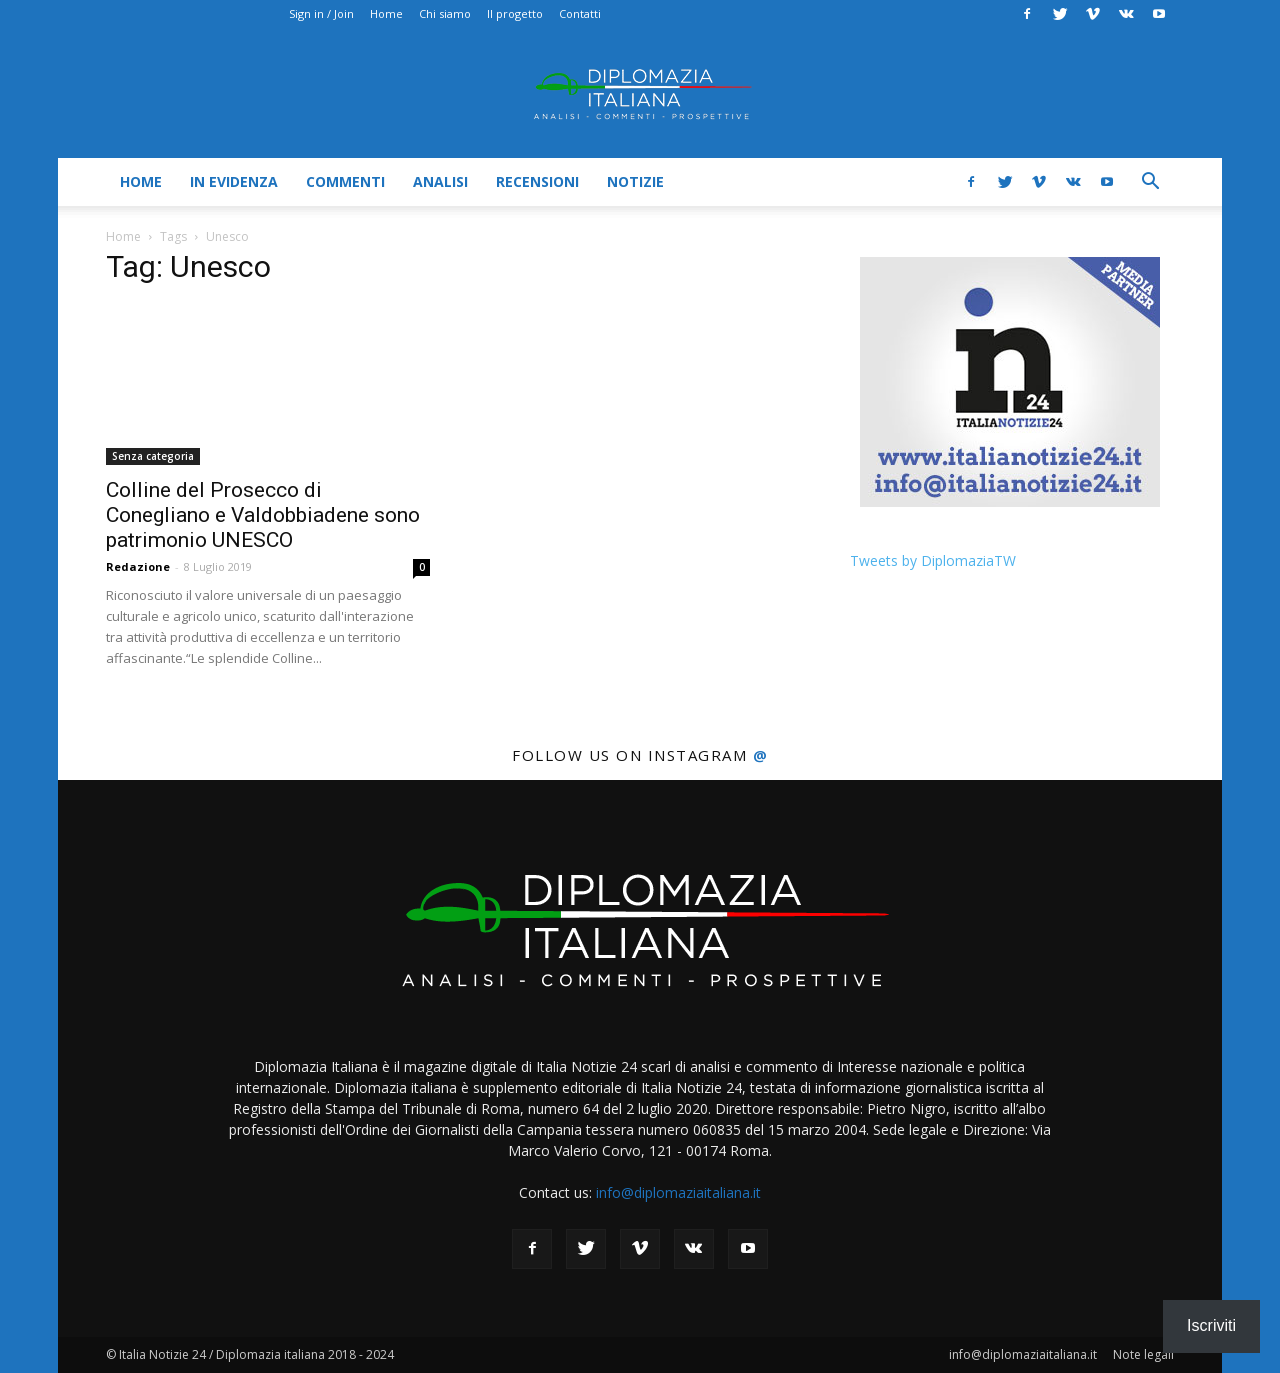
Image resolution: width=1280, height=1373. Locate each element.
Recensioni (537, 181)
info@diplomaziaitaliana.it (678, 1192)
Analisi (440, 181)
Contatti (580, 13)
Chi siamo (445, 13)
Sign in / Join (321, 13)
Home (386, 13)
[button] (1150, 183)
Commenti (345, 181)
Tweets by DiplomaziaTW (933, 560)
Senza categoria (153, 456)
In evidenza (234, 181)
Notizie (635, 181)
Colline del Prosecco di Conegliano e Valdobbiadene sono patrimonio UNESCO (263, 515)
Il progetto (515, 13)
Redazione (138, 566)
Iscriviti (1211, 1325)
